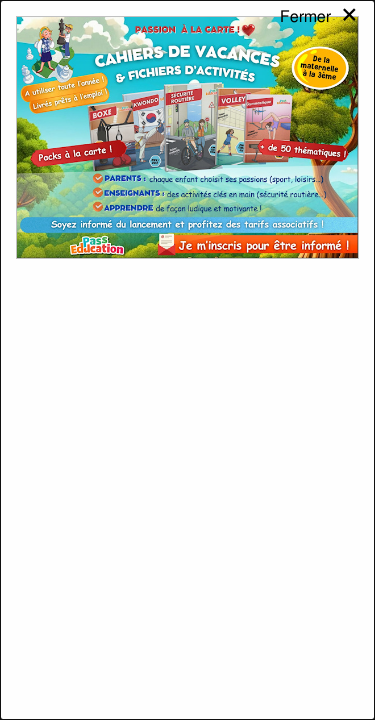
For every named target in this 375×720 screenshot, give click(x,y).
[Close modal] (319, 34)
